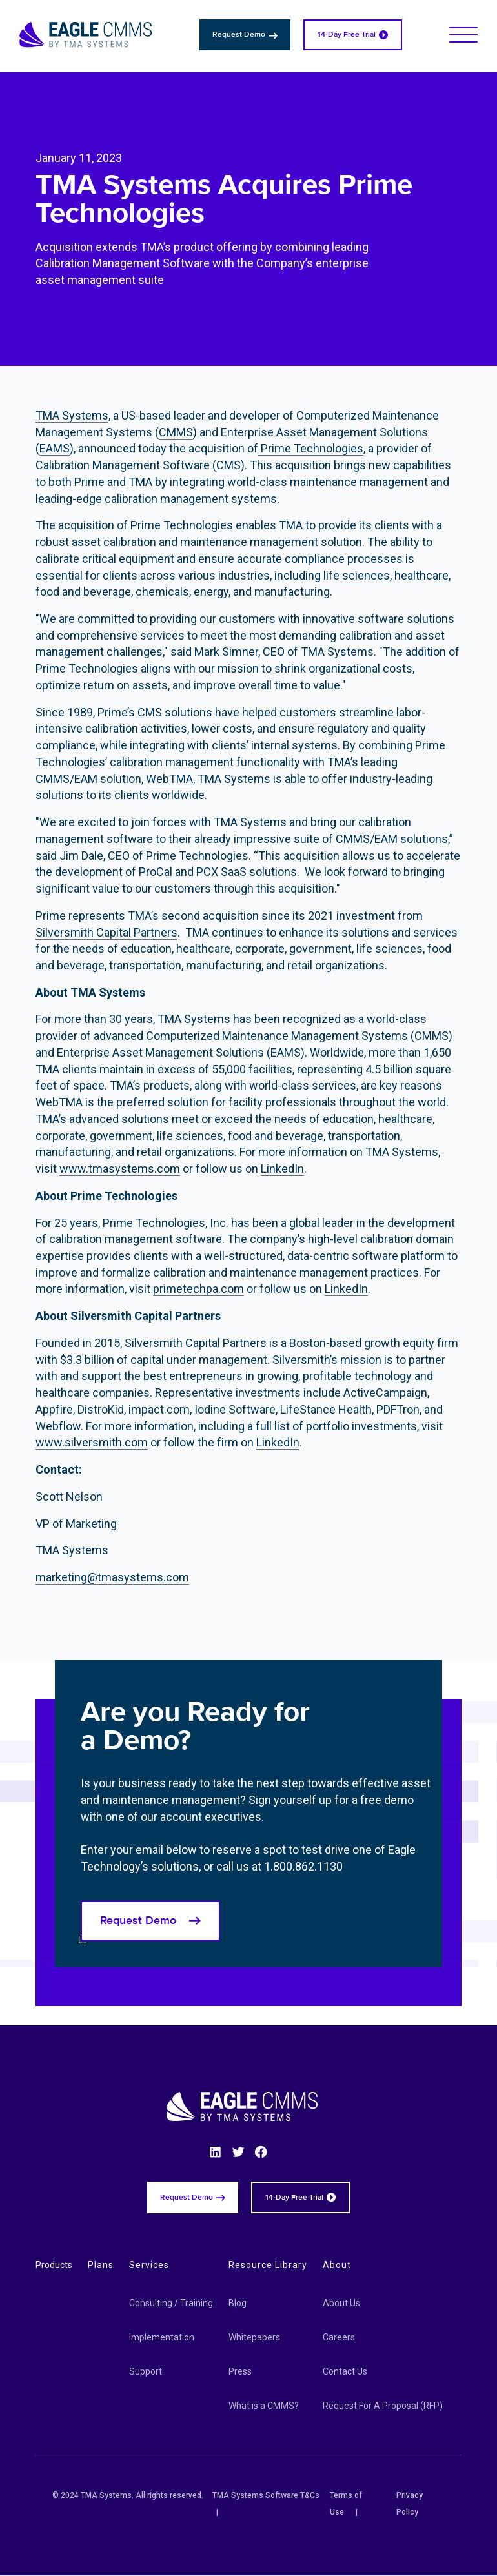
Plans (101, 2265)
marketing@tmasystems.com (112, 1577)
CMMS (176, 432)
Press (240, 2371)
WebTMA (169, 779)
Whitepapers (254, 2337)
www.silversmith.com (92, 1442)
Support (145, 2371)
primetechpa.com (198, 1288)
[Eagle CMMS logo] (85, 35)
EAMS (54, 448)
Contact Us (345, 2371)
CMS (228, 465)
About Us (341, 2303)
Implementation (161, 2337)
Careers (339, 2337)
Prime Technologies (310, 448)
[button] (463, 35)
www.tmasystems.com (119, 1168)
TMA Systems (72, 415)
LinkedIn (282, 1168)
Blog (237, 2303)
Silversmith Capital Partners (107, 932)
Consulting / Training (171, 2303)
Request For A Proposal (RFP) (383, 2405)
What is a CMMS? (263, 2405)
